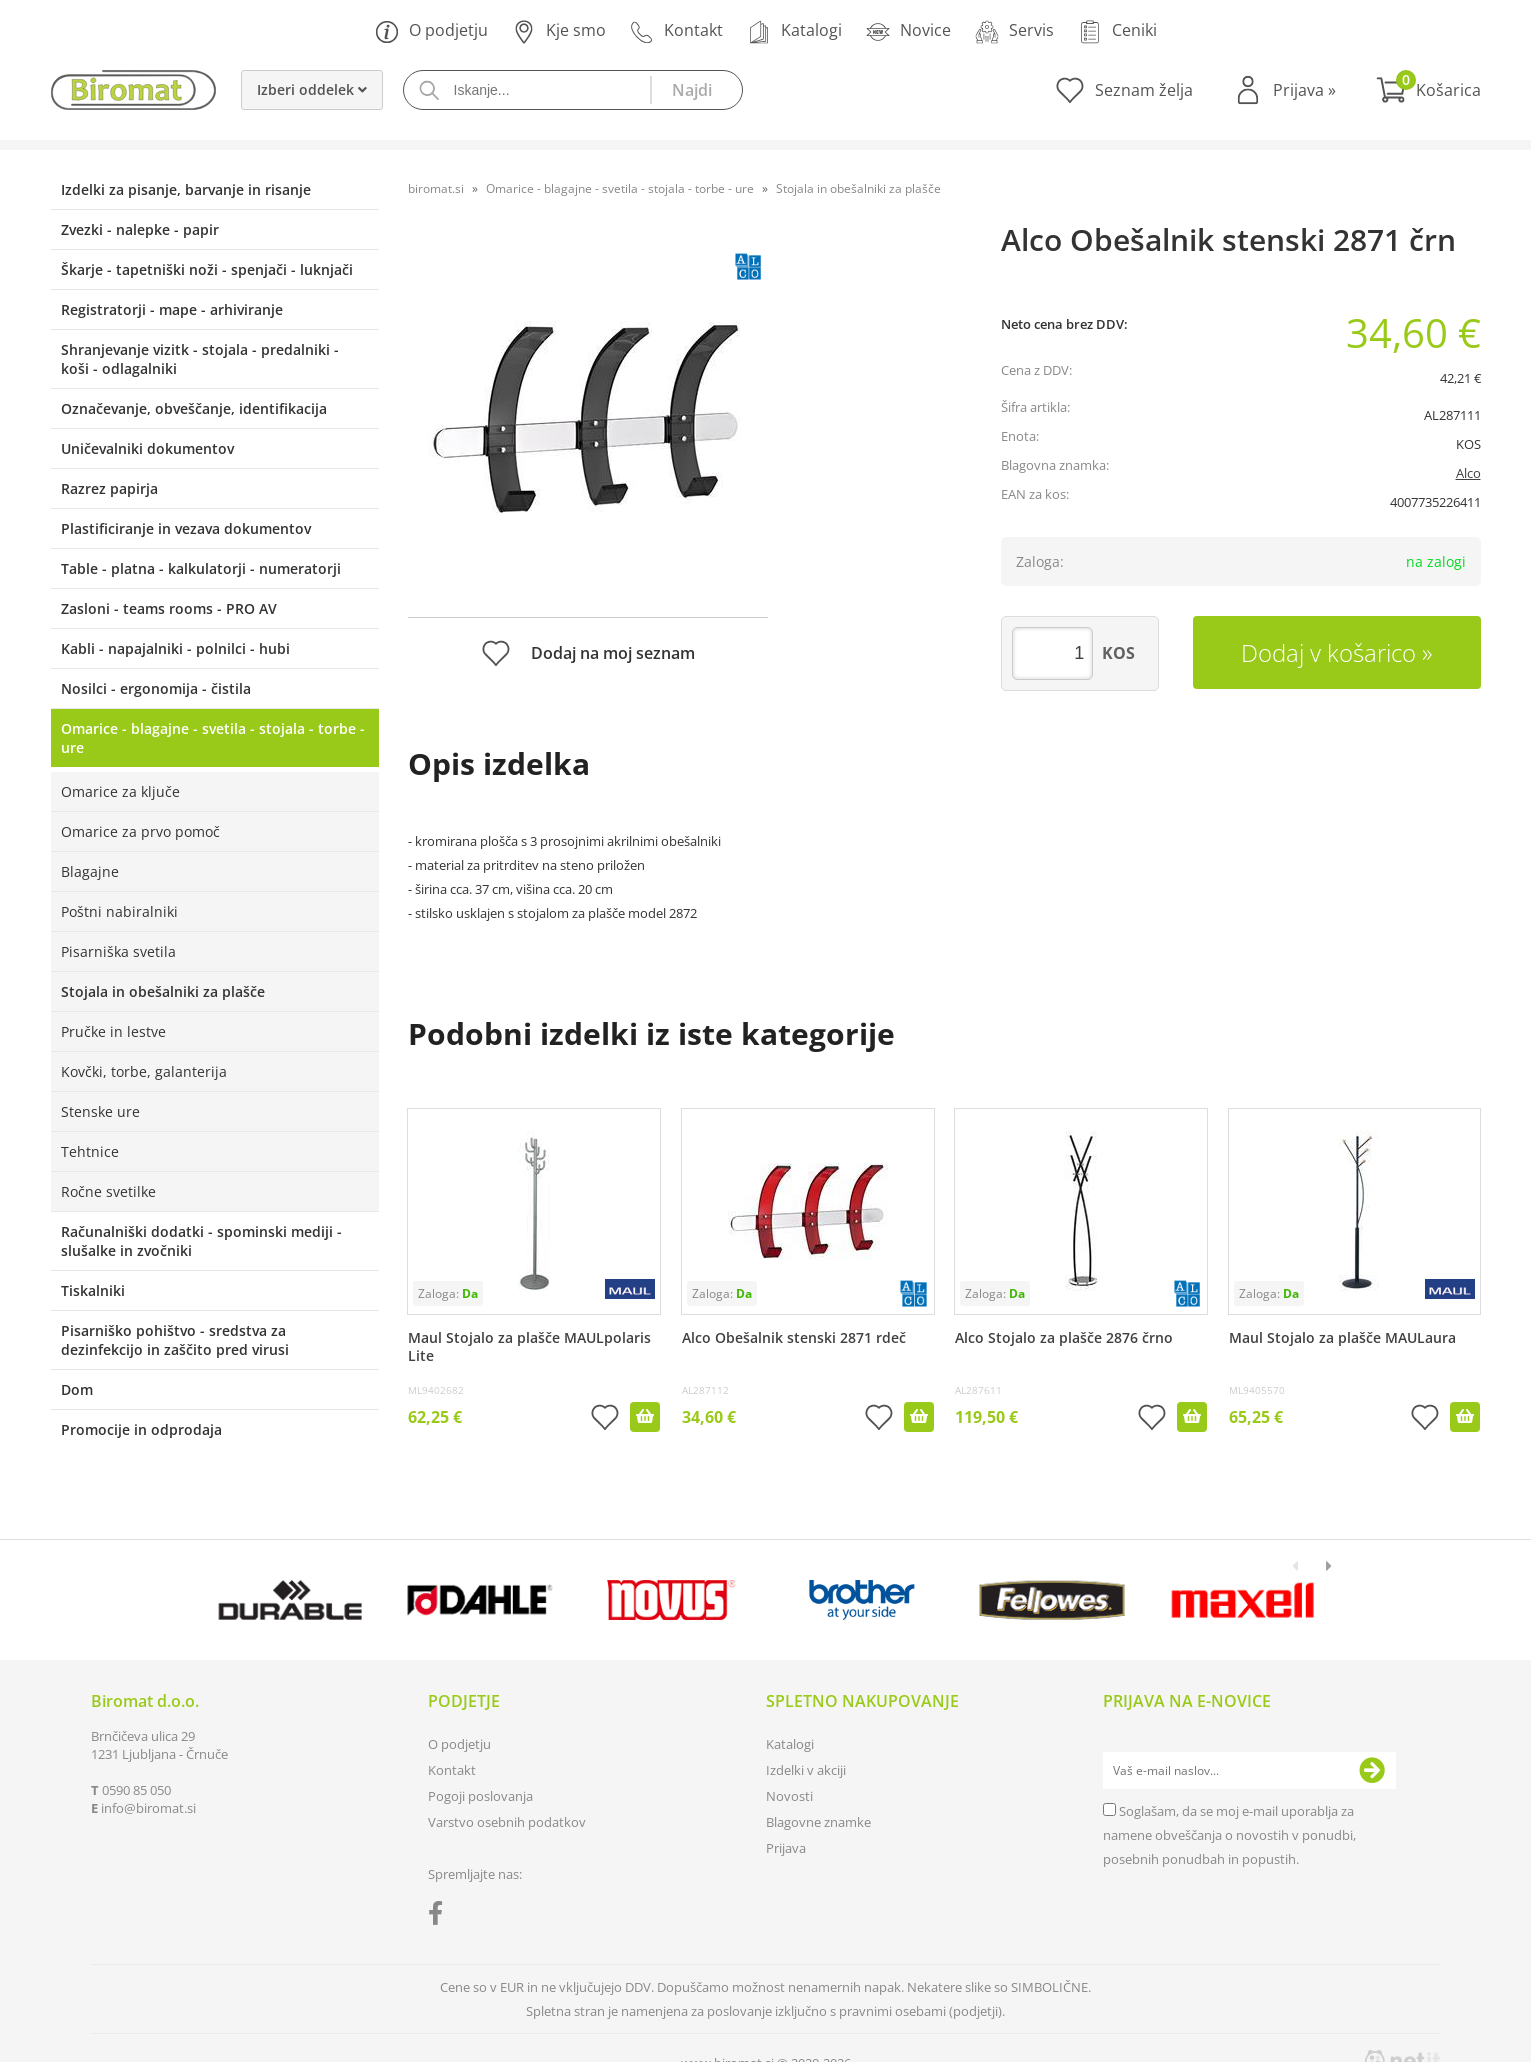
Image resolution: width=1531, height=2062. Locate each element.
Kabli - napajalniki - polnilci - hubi (175, 648)
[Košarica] (1428, 90)
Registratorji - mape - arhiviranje (172, 309)
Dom (77, 1389)
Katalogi (794, 31)
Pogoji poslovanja (480, 1796)
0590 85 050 (136, 1790)
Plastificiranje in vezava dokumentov (186, 528)
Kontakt (676, 31)
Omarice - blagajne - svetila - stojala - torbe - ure (213, 738)
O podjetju (431, 31)
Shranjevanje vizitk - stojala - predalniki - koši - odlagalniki (200, 359)
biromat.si (436, 188)
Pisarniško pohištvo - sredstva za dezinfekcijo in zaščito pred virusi (175, 1340)
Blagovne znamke (818, 1822)
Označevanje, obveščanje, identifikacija (194, 408)
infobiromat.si (148, 1808)
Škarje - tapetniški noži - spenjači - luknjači (207, 269)
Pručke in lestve (113, 1031)
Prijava (1304, 90)
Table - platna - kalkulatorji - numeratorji (201, 568)
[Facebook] (440, 1917)
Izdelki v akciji (806, 1770)
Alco (1468, 473)
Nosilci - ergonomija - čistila (156, 688)
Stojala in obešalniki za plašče (163, 991)
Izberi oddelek (312, 89)
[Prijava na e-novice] (1372, 1771)
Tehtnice (90, 1151)
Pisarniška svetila (118, 951)
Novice (908, 31)
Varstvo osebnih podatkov (507, 1822)
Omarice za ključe (120, 791)
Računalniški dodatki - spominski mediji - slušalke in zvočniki (201, 1241)
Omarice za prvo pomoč (140, 831)
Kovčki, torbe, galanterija (144, 1071)
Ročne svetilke (108, 1191)
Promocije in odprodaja (141, 1429)
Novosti (789, 1796)
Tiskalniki (93, 1290)
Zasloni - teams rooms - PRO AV (169, 608)
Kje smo (559, 31)
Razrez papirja (109, 488)
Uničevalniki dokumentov (147, 448)
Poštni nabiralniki (119, 911)
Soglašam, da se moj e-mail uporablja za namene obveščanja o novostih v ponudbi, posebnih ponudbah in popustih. (1229, 1835)
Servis (1014, 31)
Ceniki (1117, 31)
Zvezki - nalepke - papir (140, 229)
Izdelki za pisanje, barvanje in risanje (186, 189)
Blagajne (90, 871)
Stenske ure (100, 1111)
